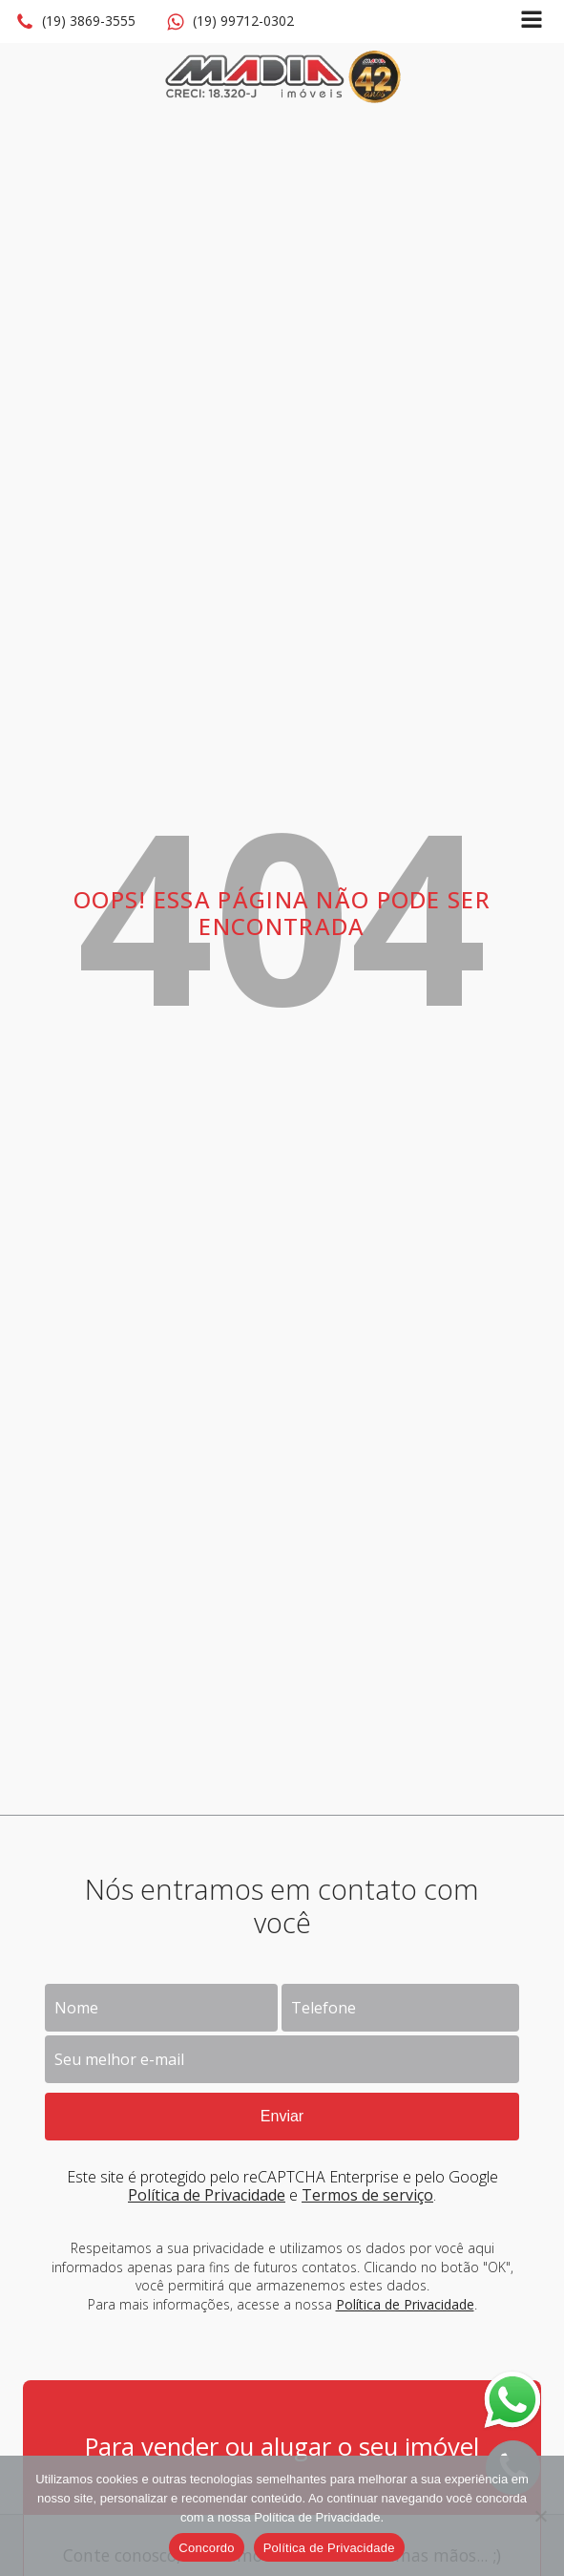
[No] (540, 2515)
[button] (75, 22)
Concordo (206, 2548)
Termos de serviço (367, 2194)
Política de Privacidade (206, 2194)
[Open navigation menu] (531, 21)
